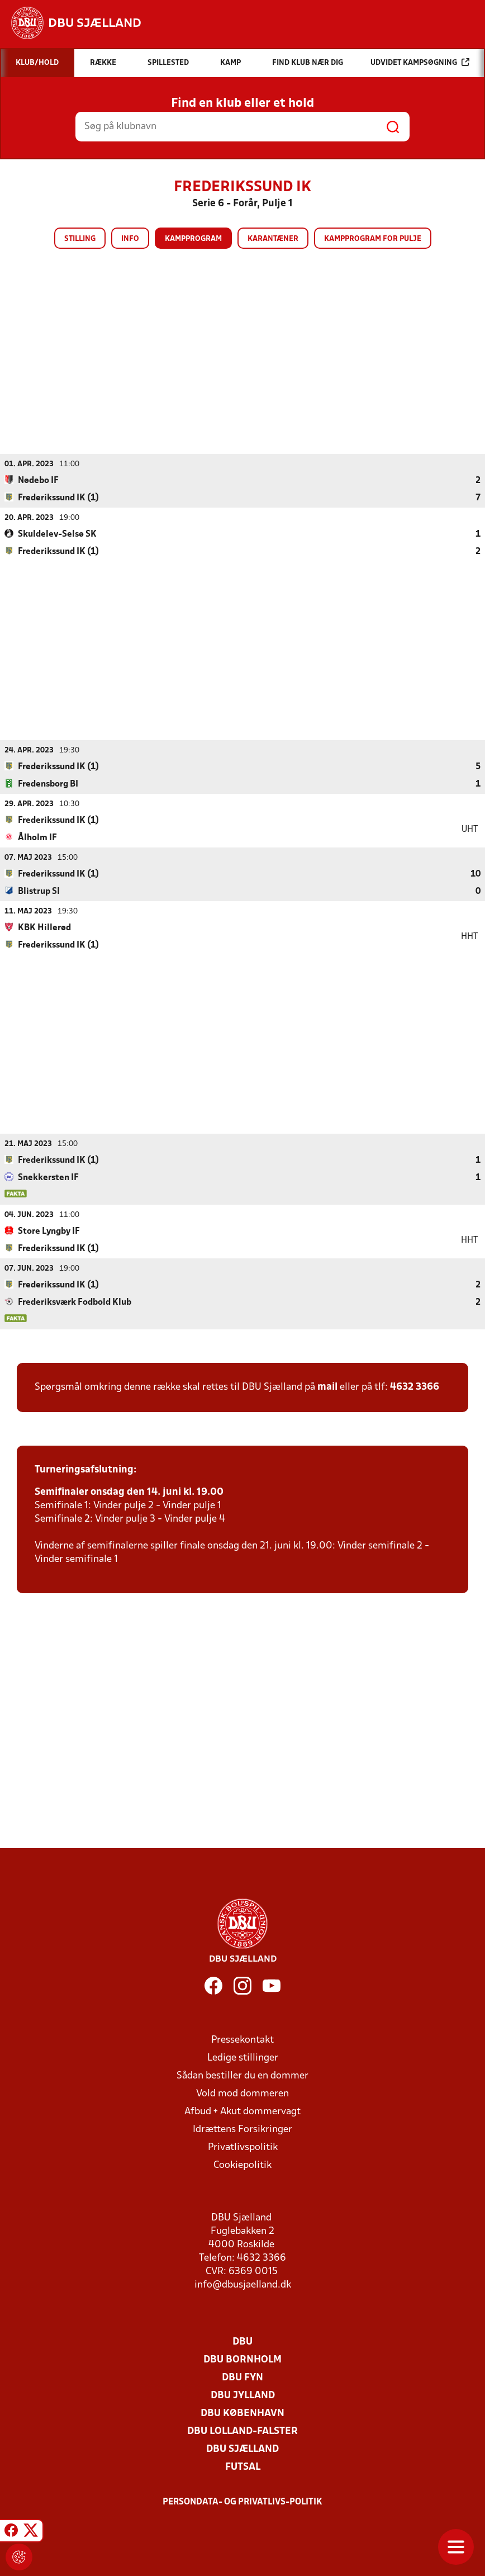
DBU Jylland (243, 2395)
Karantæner (273, 239)
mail (327, 1386)
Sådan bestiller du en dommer (242, 2075)
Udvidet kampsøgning (419, 62)
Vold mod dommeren (242, 2093)
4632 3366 (414, 1386)
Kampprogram (193, 239)
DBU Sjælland (242, 2449)
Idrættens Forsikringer (242, 2129)
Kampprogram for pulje (372, 239)
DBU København (242, 2413)
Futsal (242, 2466)
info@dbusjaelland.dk (242, 2284)
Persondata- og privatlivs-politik (242, 2502)
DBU (242, 2341)
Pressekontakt (242, 2039)
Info (130, 239)
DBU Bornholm (242, 2359)
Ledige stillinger (242, 2057)
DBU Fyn (242, 2377)
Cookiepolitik (242, 2165)
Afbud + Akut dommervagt (242, 2111)
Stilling (80, 239)
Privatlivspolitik (243, 2147)
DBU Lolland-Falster (242, 2431)
